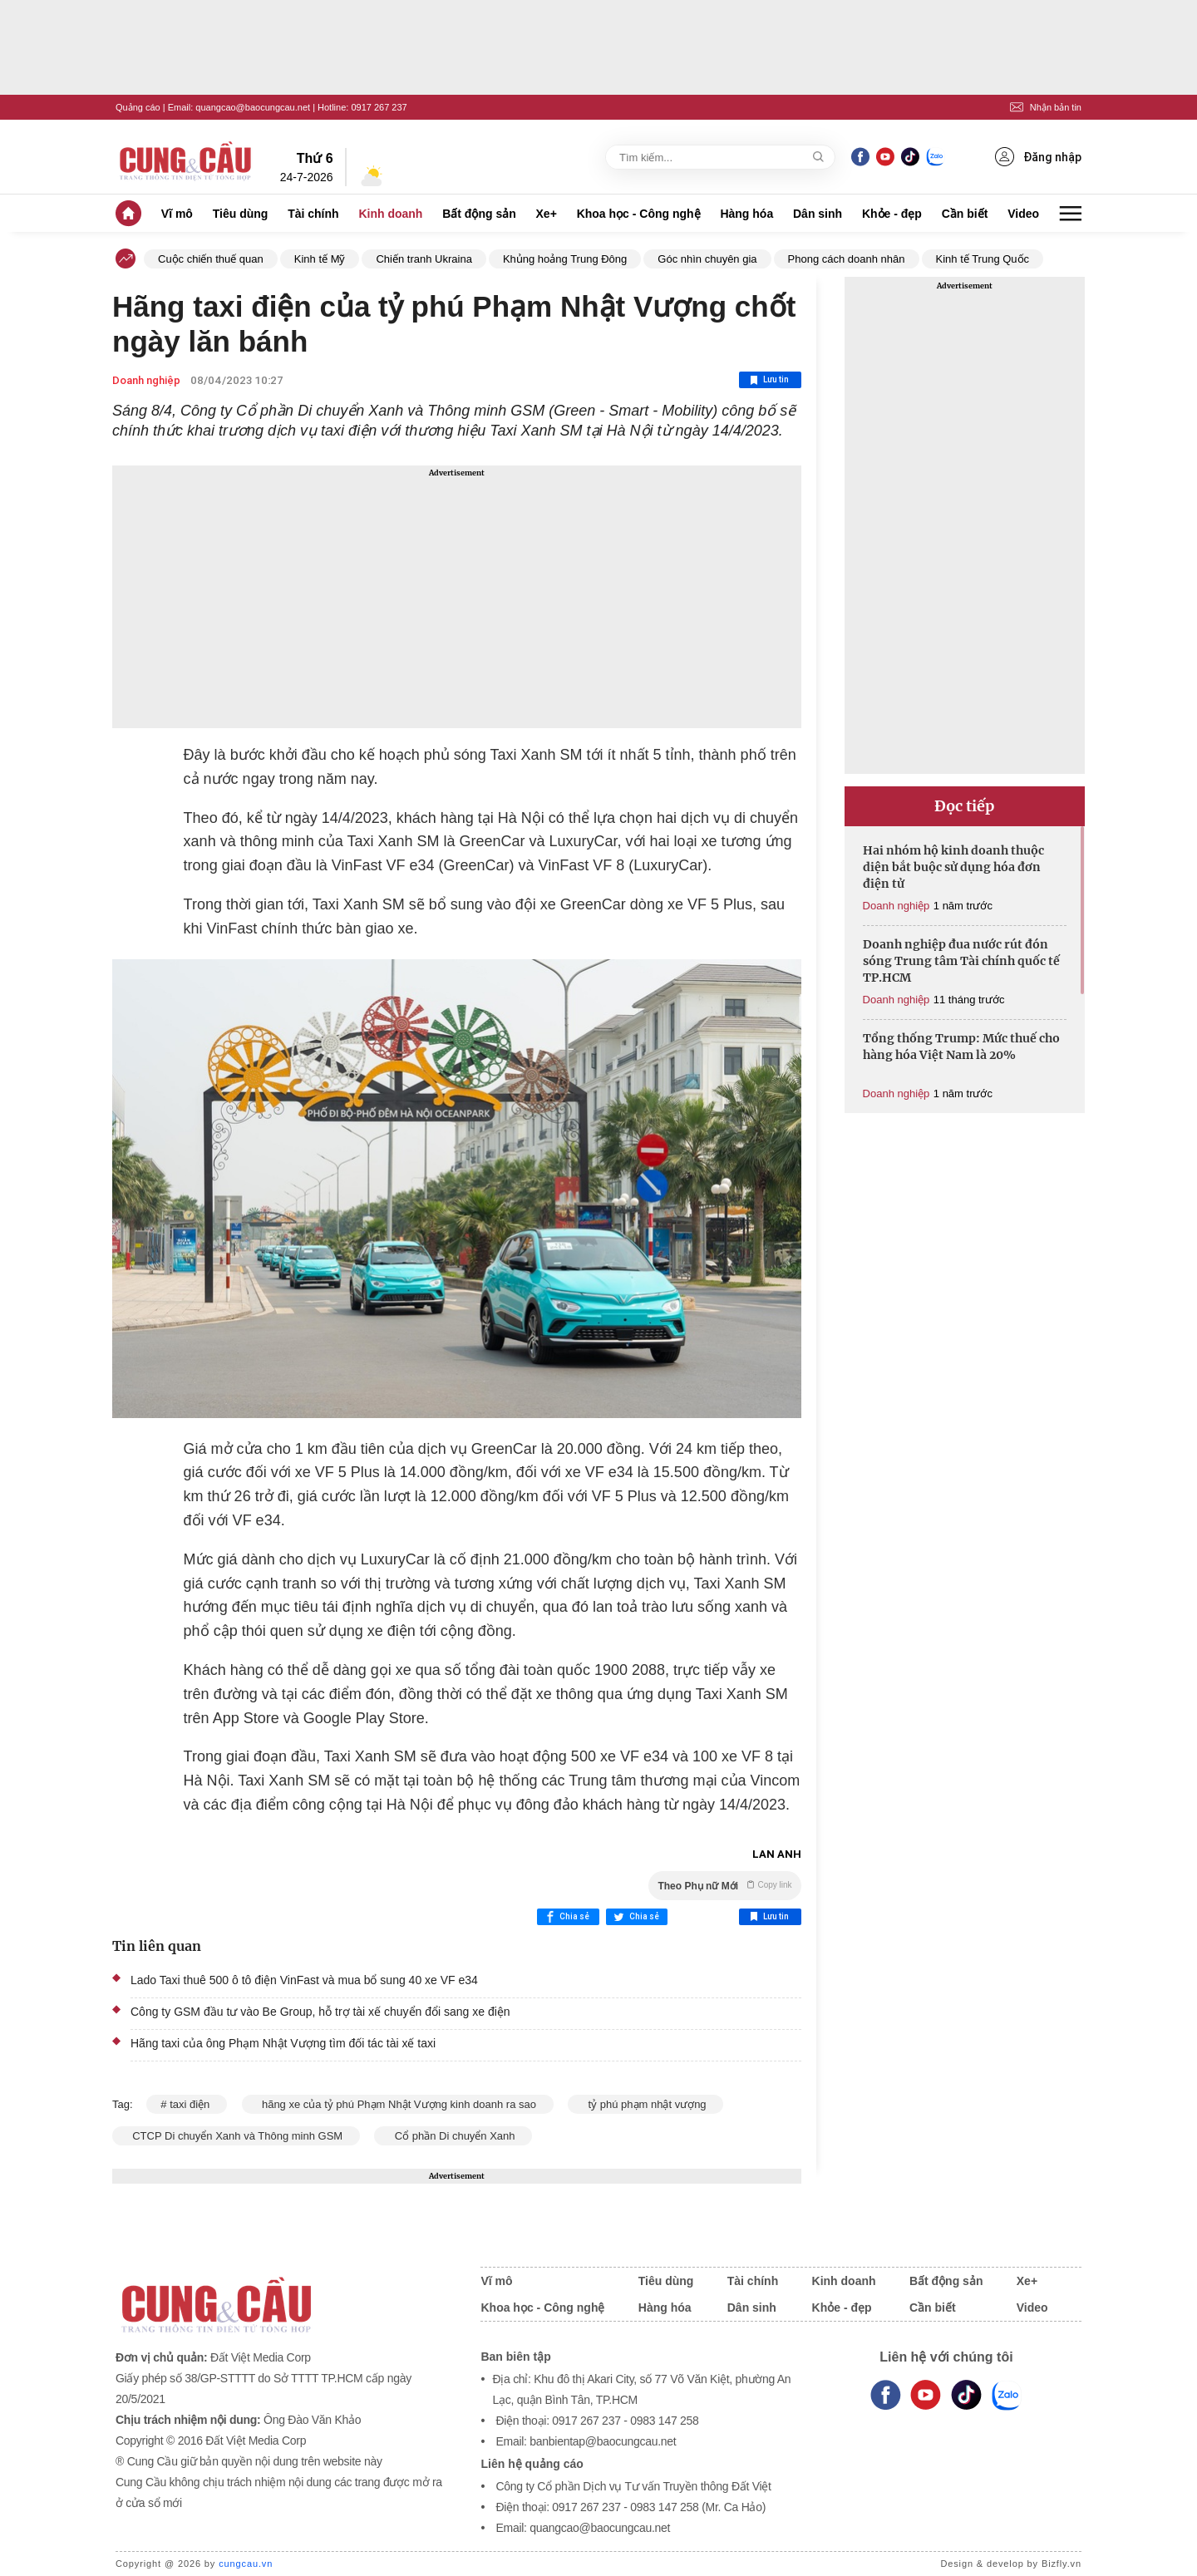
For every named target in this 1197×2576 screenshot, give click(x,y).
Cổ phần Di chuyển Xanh (453, 2136)
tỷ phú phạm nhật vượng (645, 2104)
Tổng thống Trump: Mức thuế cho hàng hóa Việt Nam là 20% (961, 1046)
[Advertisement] (456, 596)
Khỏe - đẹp (892, 213)
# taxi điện (186, 2104)
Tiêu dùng (240, 213)
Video (1023, 213)
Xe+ (546, 213)
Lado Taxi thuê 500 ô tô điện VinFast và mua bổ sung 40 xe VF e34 (304, 1980)
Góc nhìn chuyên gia (707, 259)
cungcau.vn (246, 2564)
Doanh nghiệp (146, 380)
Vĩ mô (177, 213)
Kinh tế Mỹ (320, 259)
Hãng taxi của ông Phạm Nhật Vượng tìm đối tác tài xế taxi (283, 2043)
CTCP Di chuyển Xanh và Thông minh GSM (236, 2136)
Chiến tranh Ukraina (423, 259)
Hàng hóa (746, 213)
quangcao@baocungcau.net (252, 107)
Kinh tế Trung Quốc (983, 259)
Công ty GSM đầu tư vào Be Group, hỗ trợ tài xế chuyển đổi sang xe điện (320, 2011)
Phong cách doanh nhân (846, 259)
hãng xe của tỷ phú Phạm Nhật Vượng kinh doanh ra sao (397, 2104)
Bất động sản (479, 213)
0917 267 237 (378, 107)
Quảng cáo (138, 107)
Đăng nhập (1038, 156)
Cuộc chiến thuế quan (211, 259)
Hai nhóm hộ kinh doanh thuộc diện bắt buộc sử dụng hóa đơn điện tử (953, 867)
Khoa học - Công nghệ (639, 213)
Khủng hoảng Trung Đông (565, 259)
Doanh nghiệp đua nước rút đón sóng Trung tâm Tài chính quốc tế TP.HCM (961, 961)
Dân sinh (817, 213)
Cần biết (965, 213)
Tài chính (313, 213)
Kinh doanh (390, 213)
